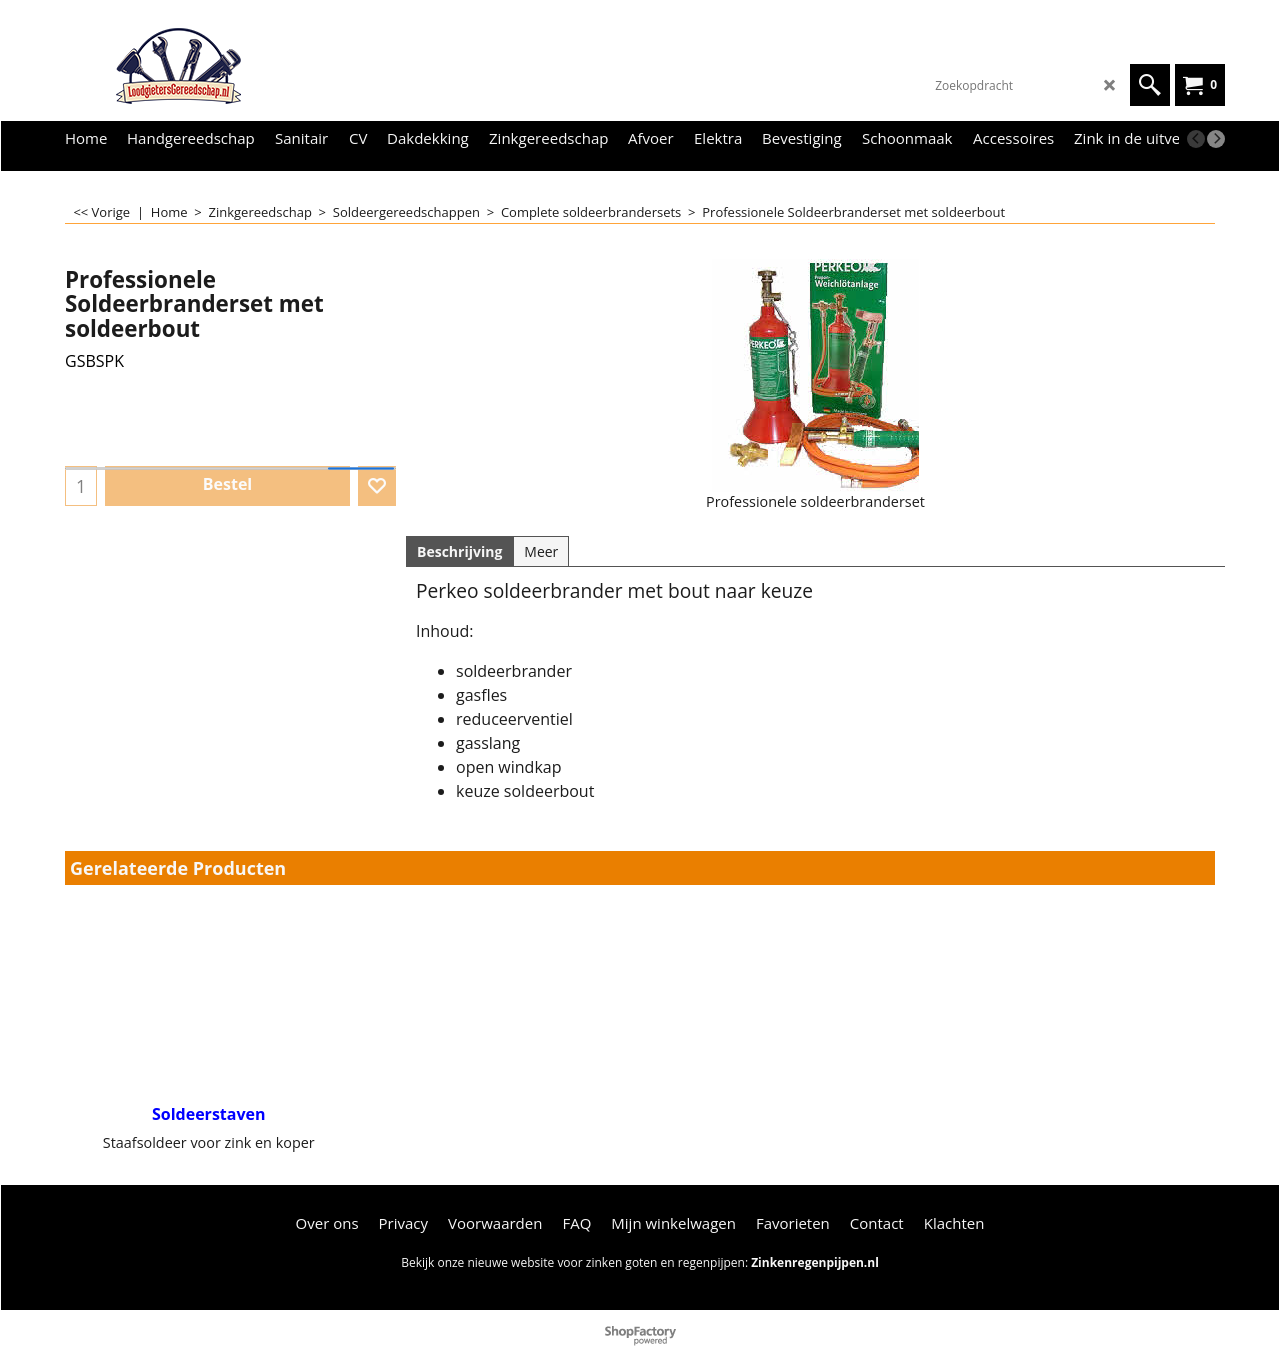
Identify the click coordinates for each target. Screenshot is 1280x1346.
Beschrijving (459, 551)
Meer (541, 551)
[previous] (1196, 139)
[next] (1216, 139)
